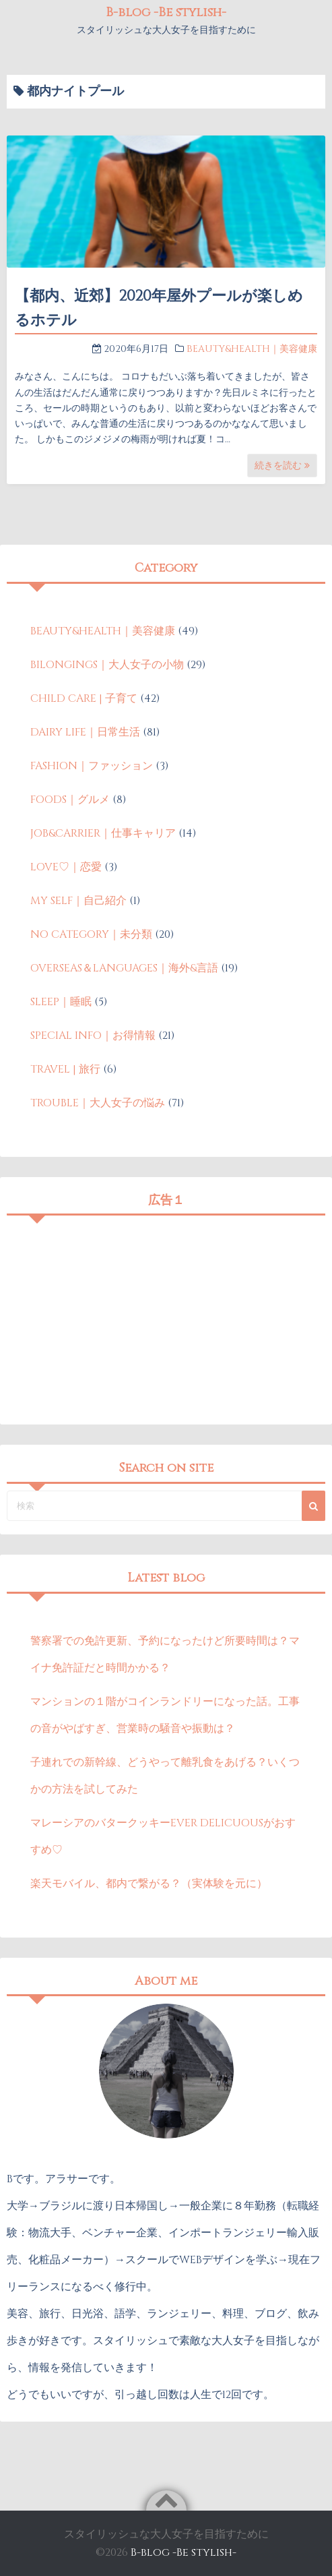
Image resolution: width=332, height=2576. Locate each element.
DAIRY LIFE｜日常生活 (85, 732)
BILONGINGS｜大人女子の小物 (107, 664)
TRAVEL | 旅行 (65, 1069)
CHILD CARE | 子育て (83, 698)
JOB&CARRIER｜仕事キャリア (103, 833)
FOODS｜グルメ (70, 799)
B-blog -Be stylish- (166, 12)
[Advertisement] (166, 1316)
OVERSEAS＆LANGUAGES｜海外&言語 (124, 968)
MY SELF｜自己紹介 (78, 900)
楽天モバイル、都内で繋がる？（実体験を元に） (148, 1883)
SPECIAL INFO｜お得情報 (93, 1035)
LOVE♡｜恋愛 (66, 867)
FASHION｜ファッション (91, 765)
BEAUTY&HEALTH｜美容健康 (252, 348)
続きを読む (282, 465)
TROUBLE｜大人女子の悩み (97, 1103)
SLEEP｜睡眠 (61, 1001)
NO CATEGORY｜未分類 (91, 934)
